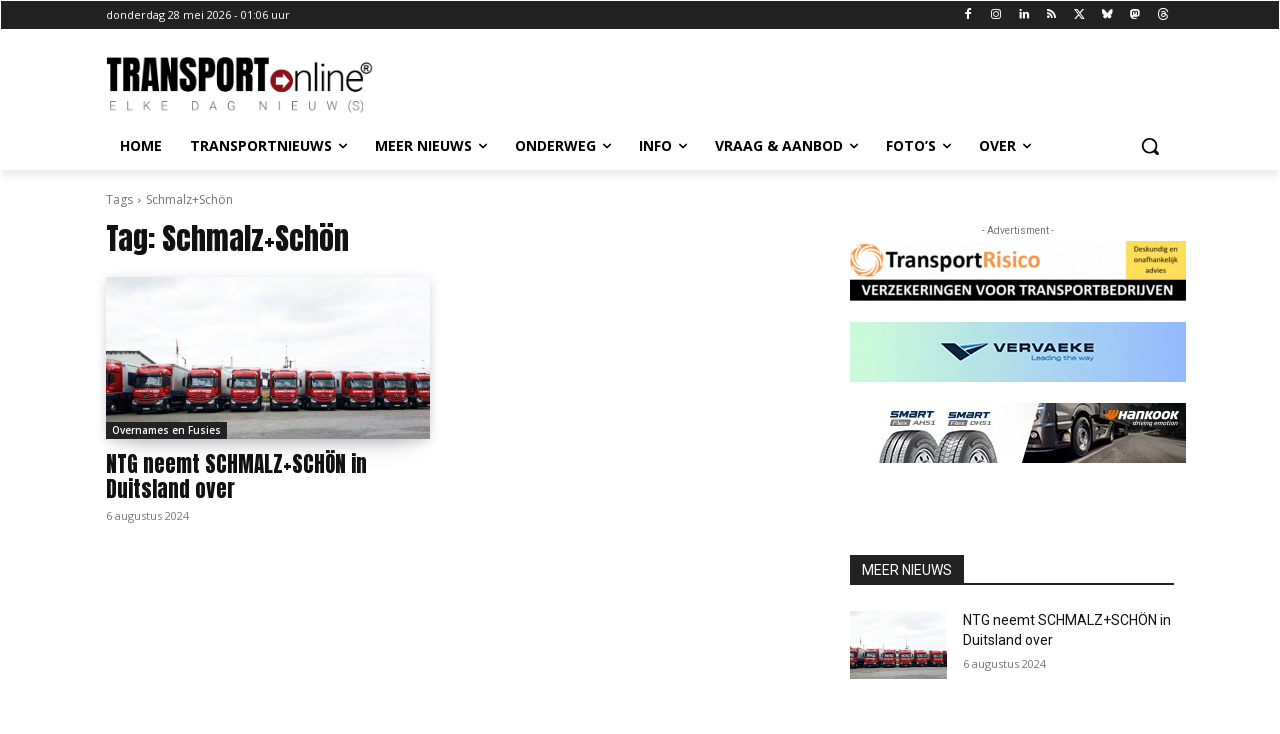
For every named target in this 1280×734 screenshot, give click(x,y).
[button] (1150, 146)
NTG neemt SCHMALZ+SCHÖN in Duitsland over (236, 476)
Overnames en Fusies (166, 430)
